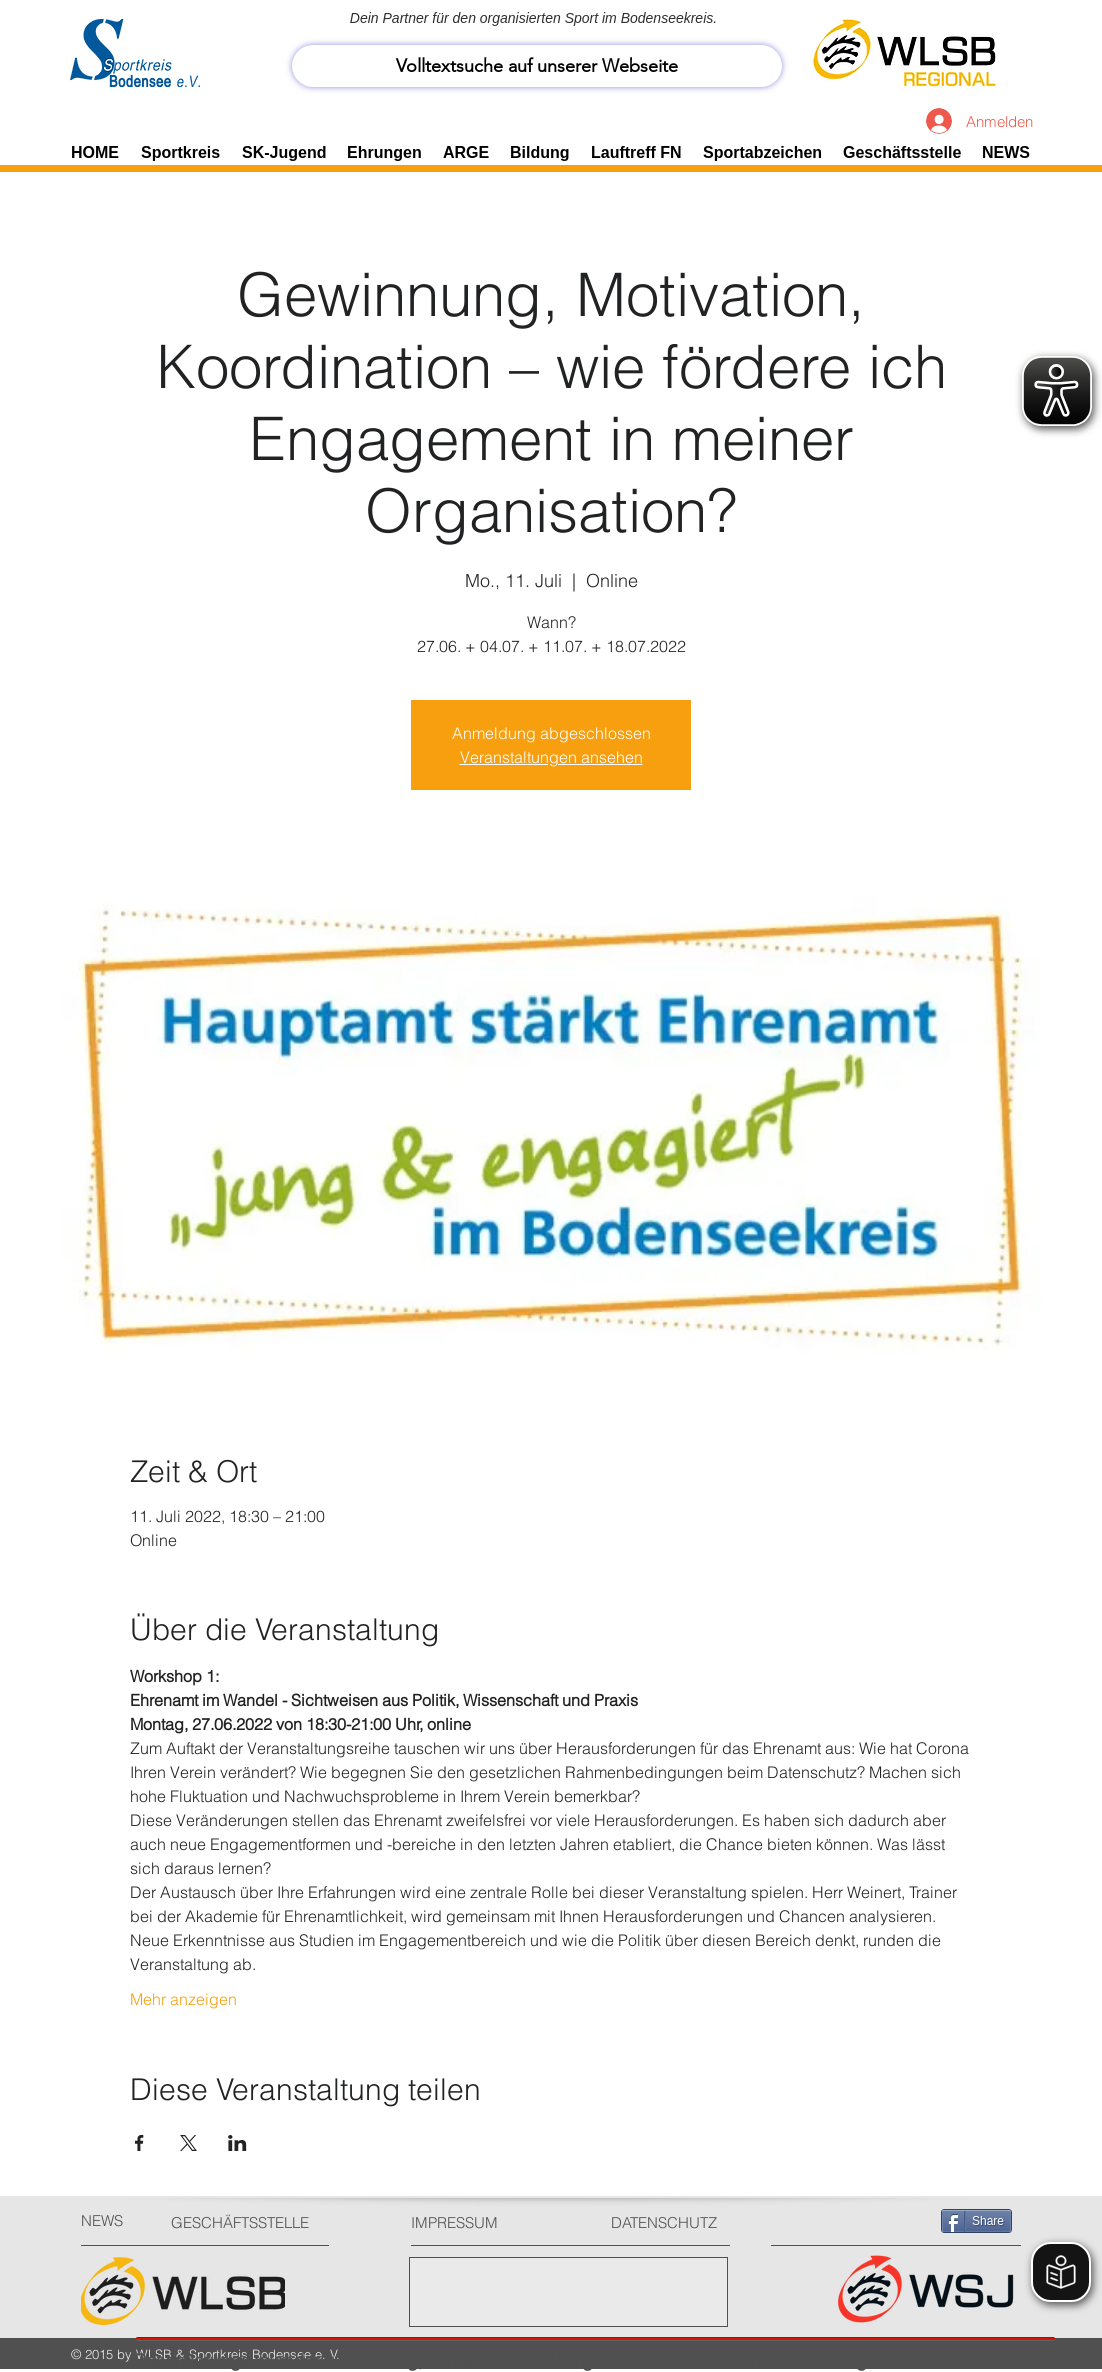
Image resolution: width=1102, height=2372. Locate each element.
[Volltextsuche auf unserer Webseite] (537, 66)
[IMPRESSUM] (486, 2222)
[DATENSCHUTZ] (672, 2222)
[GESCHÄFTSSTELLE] (246, 2222)
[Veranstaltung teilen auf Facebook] (139, 2143)
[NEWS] (116, 2220)
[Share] (976, 2221)
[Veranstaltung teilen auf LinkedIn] (237, 2143)
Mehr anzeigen (183, 1999)
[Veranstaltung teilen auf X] (188, 2143)
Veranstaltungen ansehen (551, 757)
